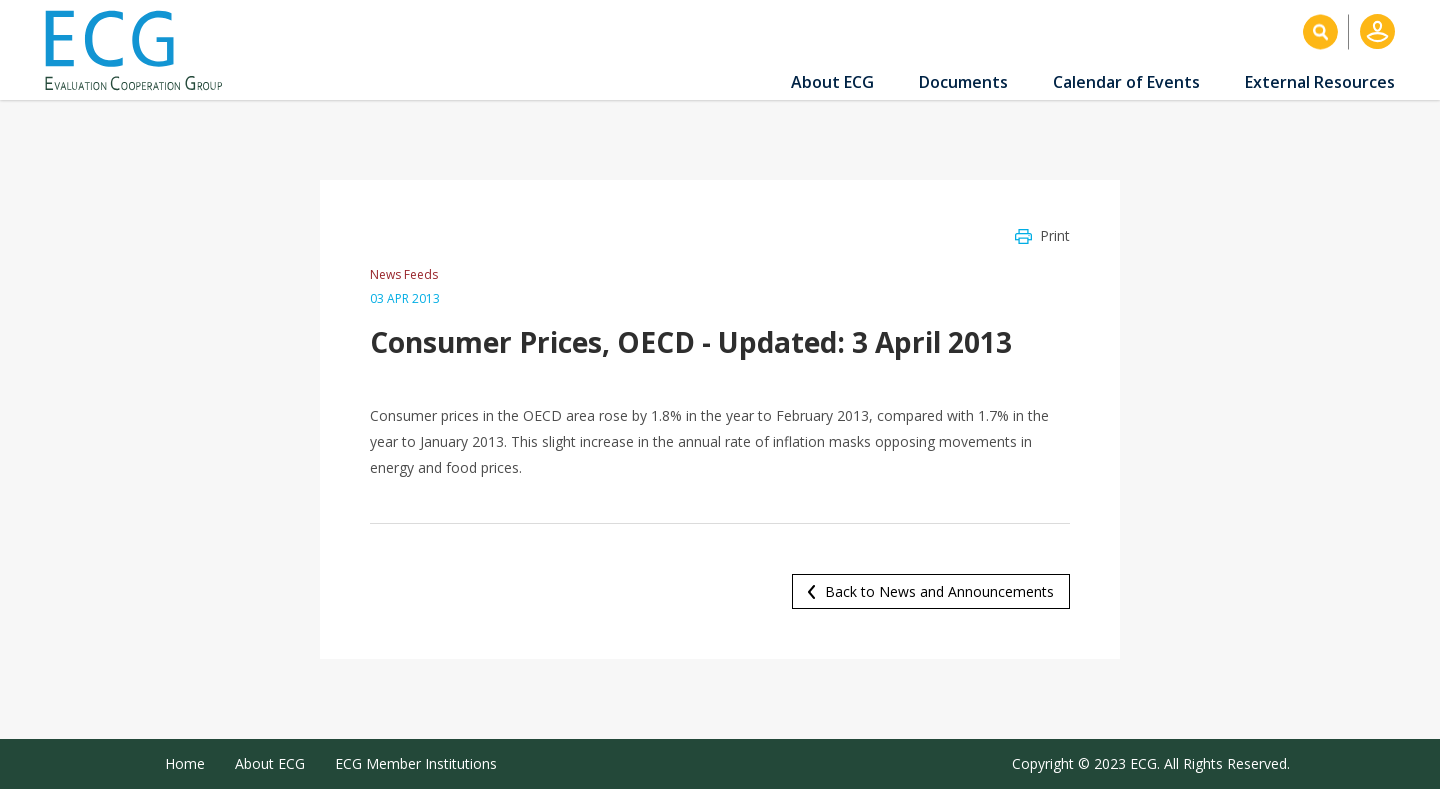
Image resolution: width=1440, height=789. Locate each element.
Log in (1377, 31)
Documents (963, 82)
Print (1055, 235)
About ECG (832, 82)
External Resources (1320, 82)
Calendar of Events (1126, 82)
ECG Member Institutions (416, 763)
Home (185, 763)
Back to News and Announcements (939, 591)
